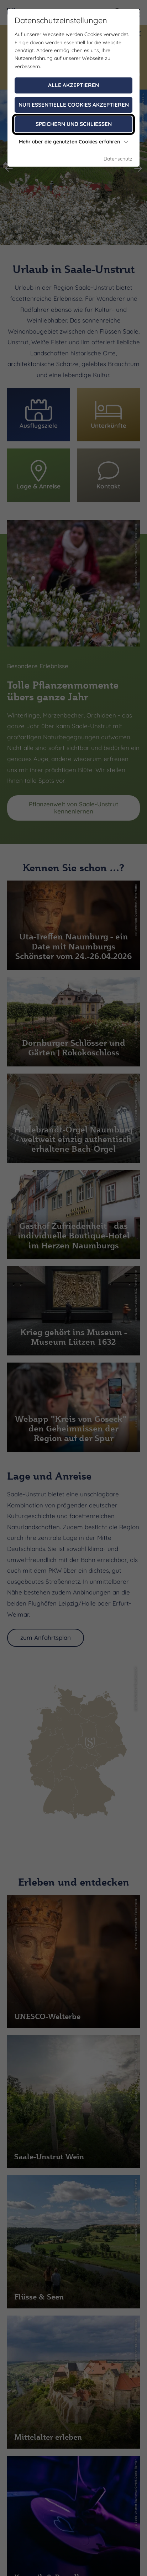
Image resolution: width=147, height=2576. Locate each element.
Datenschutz (118, 159)
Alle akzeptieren (73, 85)
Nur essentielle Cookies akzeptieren (74, 104)
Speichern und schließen (74, 124)
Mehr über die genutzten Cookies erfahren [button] (73, 141)
